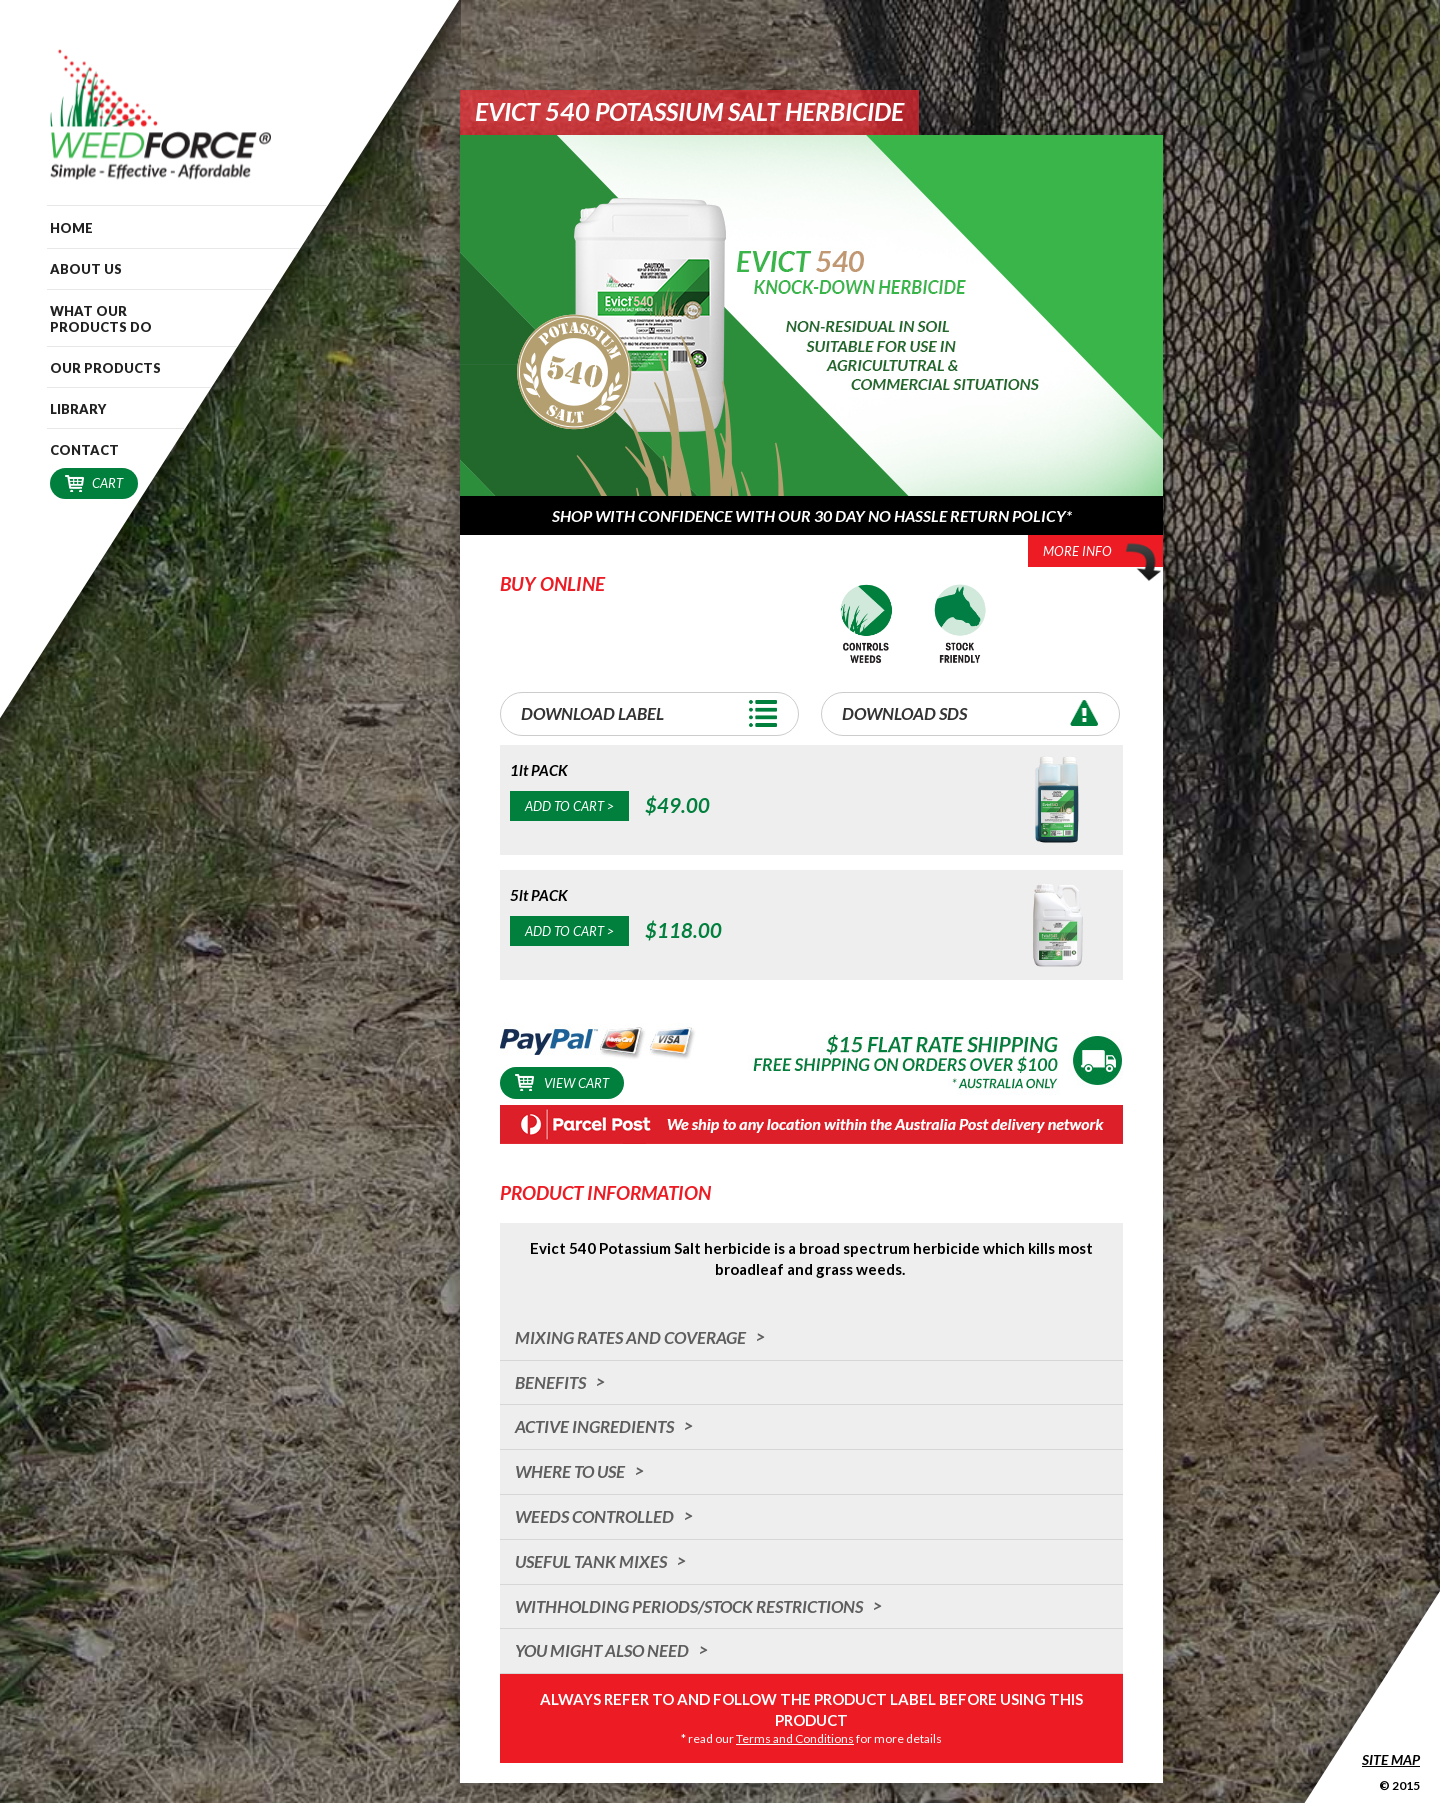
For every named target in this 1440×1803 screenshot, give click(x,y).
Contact (84, 450)
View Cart (562, 1082)
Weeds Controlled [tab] (594, 1516)
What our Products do (101, 319)
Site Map (1391, 1759)
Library (78, 409)
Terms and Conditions (795, 1738)
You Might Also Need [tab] (602, 1650)
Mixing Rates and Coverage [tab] (630, 1337)
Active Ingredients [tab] (594, 1426)
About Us (86, 269)
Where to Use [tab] (570, 1471)
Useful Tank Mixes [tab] (591, 1561)
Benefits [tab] (550, 1382)
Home (71, 228)
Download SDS (975, 713)
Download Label (654, 713)
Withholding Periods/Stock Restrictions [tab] (689, 1606)
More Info (1103, 553)
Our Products (105, 368)
